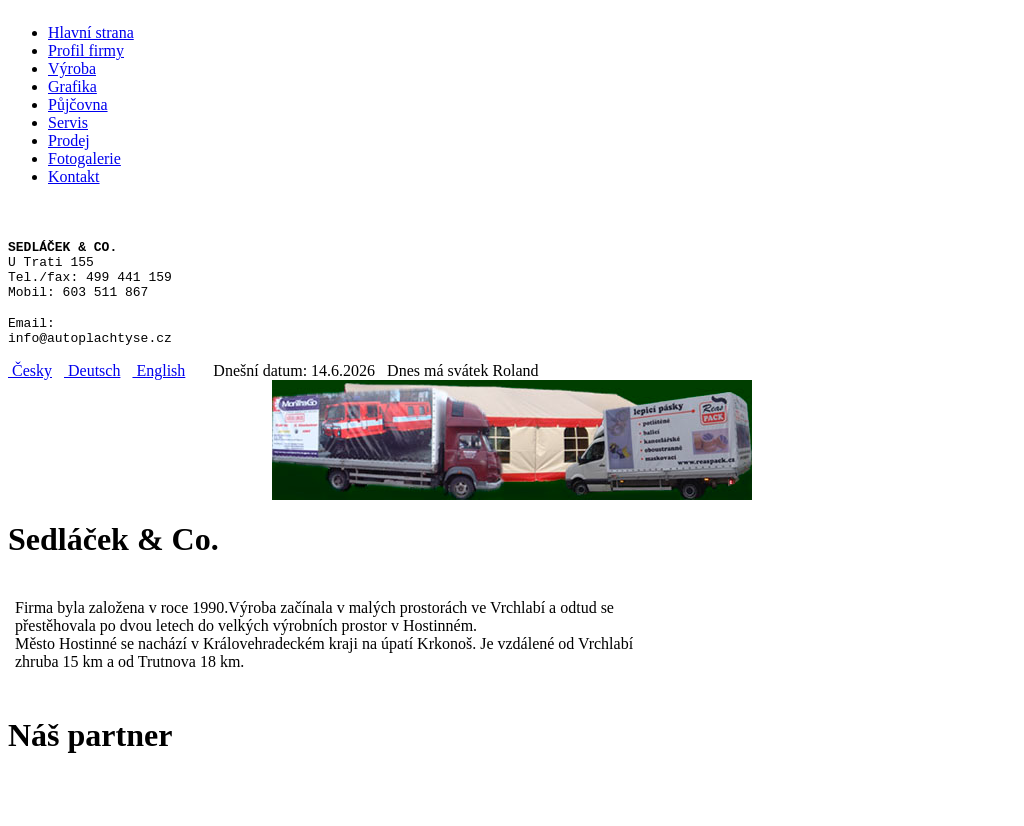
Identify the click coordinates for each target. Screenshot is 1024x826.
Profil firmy (86, 50)
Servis (68, 122)
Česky (30, 388)
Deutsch (92, 388)
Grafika (72, 86)
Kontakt (74, 176)
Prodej (69, 140)
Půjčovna (78, 104)
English (158, 388)
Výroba (72, 68)
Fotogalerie (84, 158)
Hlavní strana (91, 32)
